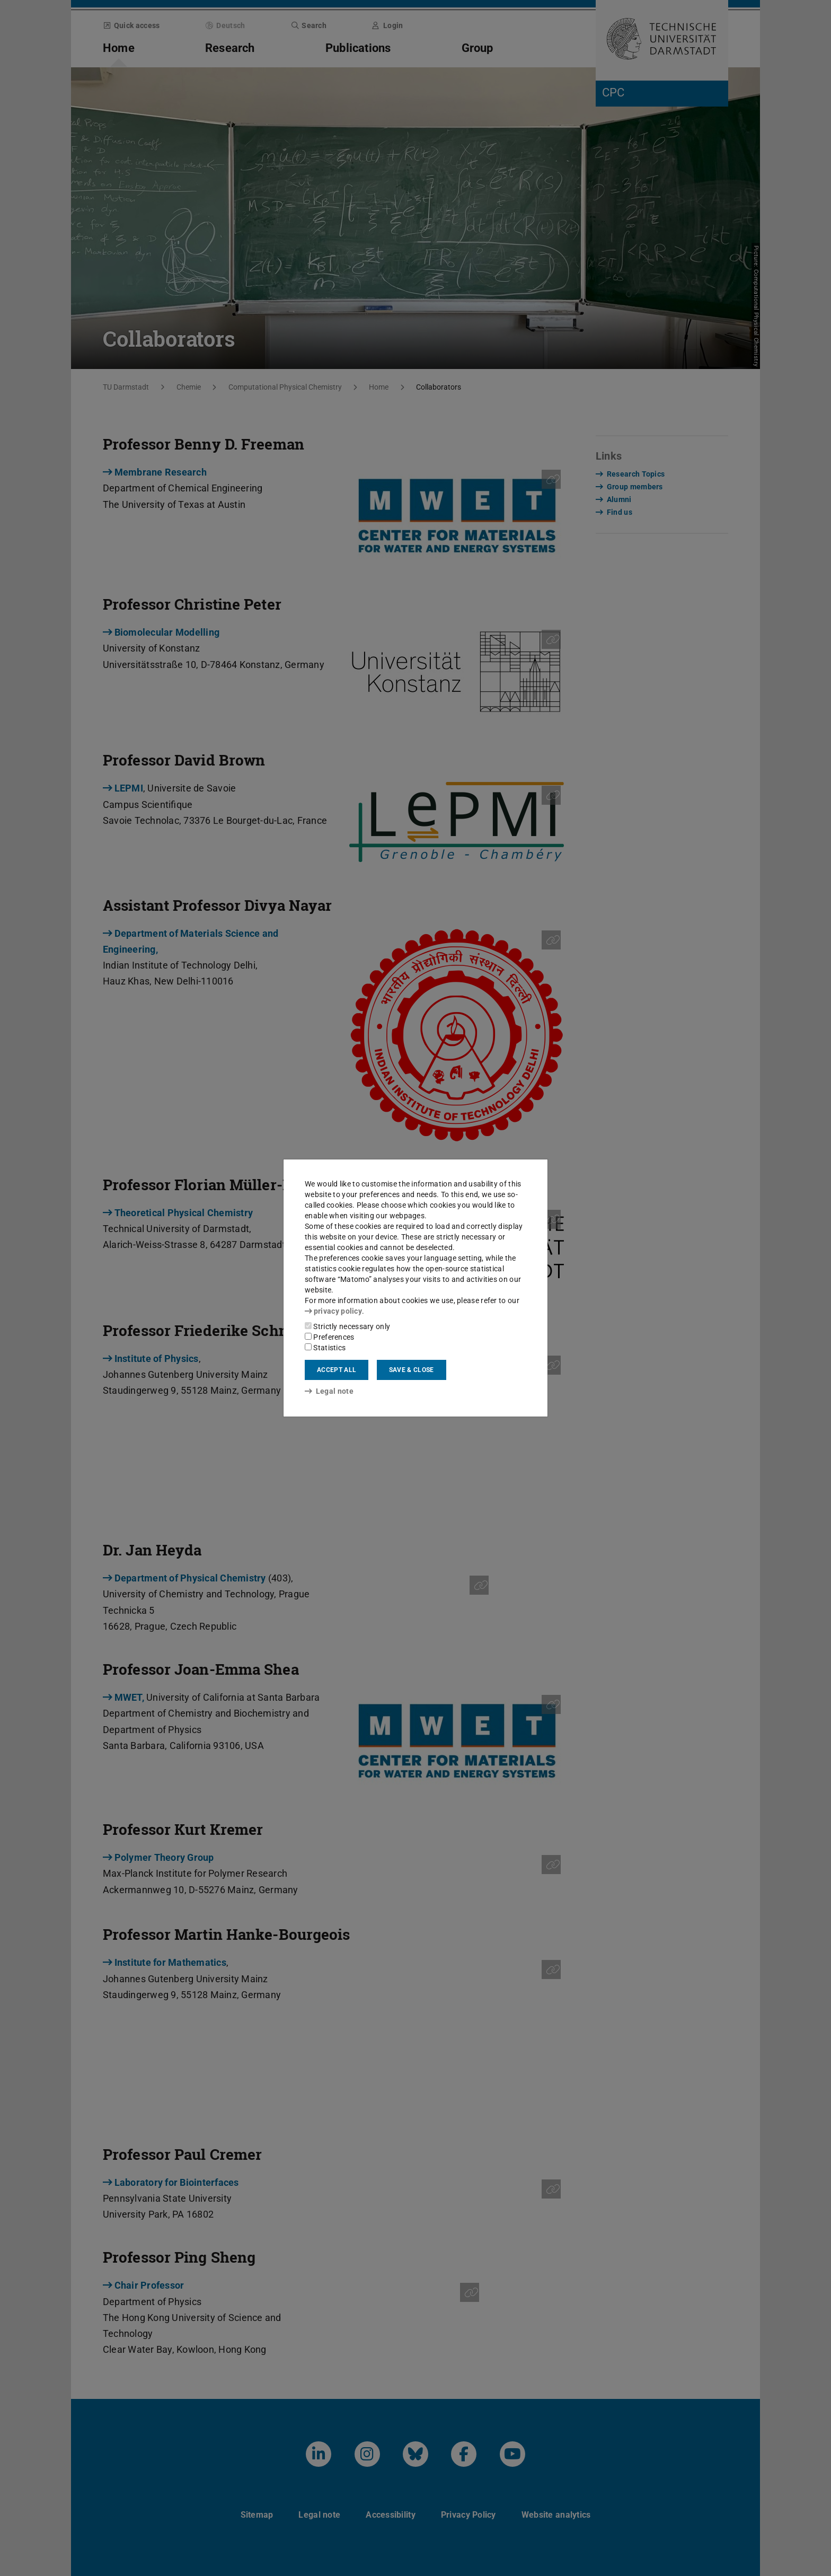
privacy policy (333, 1311)
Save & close (411, 1370)
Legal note (329, 1391)
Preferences (330, 1337)
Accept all (336, 1370)
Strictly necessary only (347, 1326)
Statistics (325, 1347)
